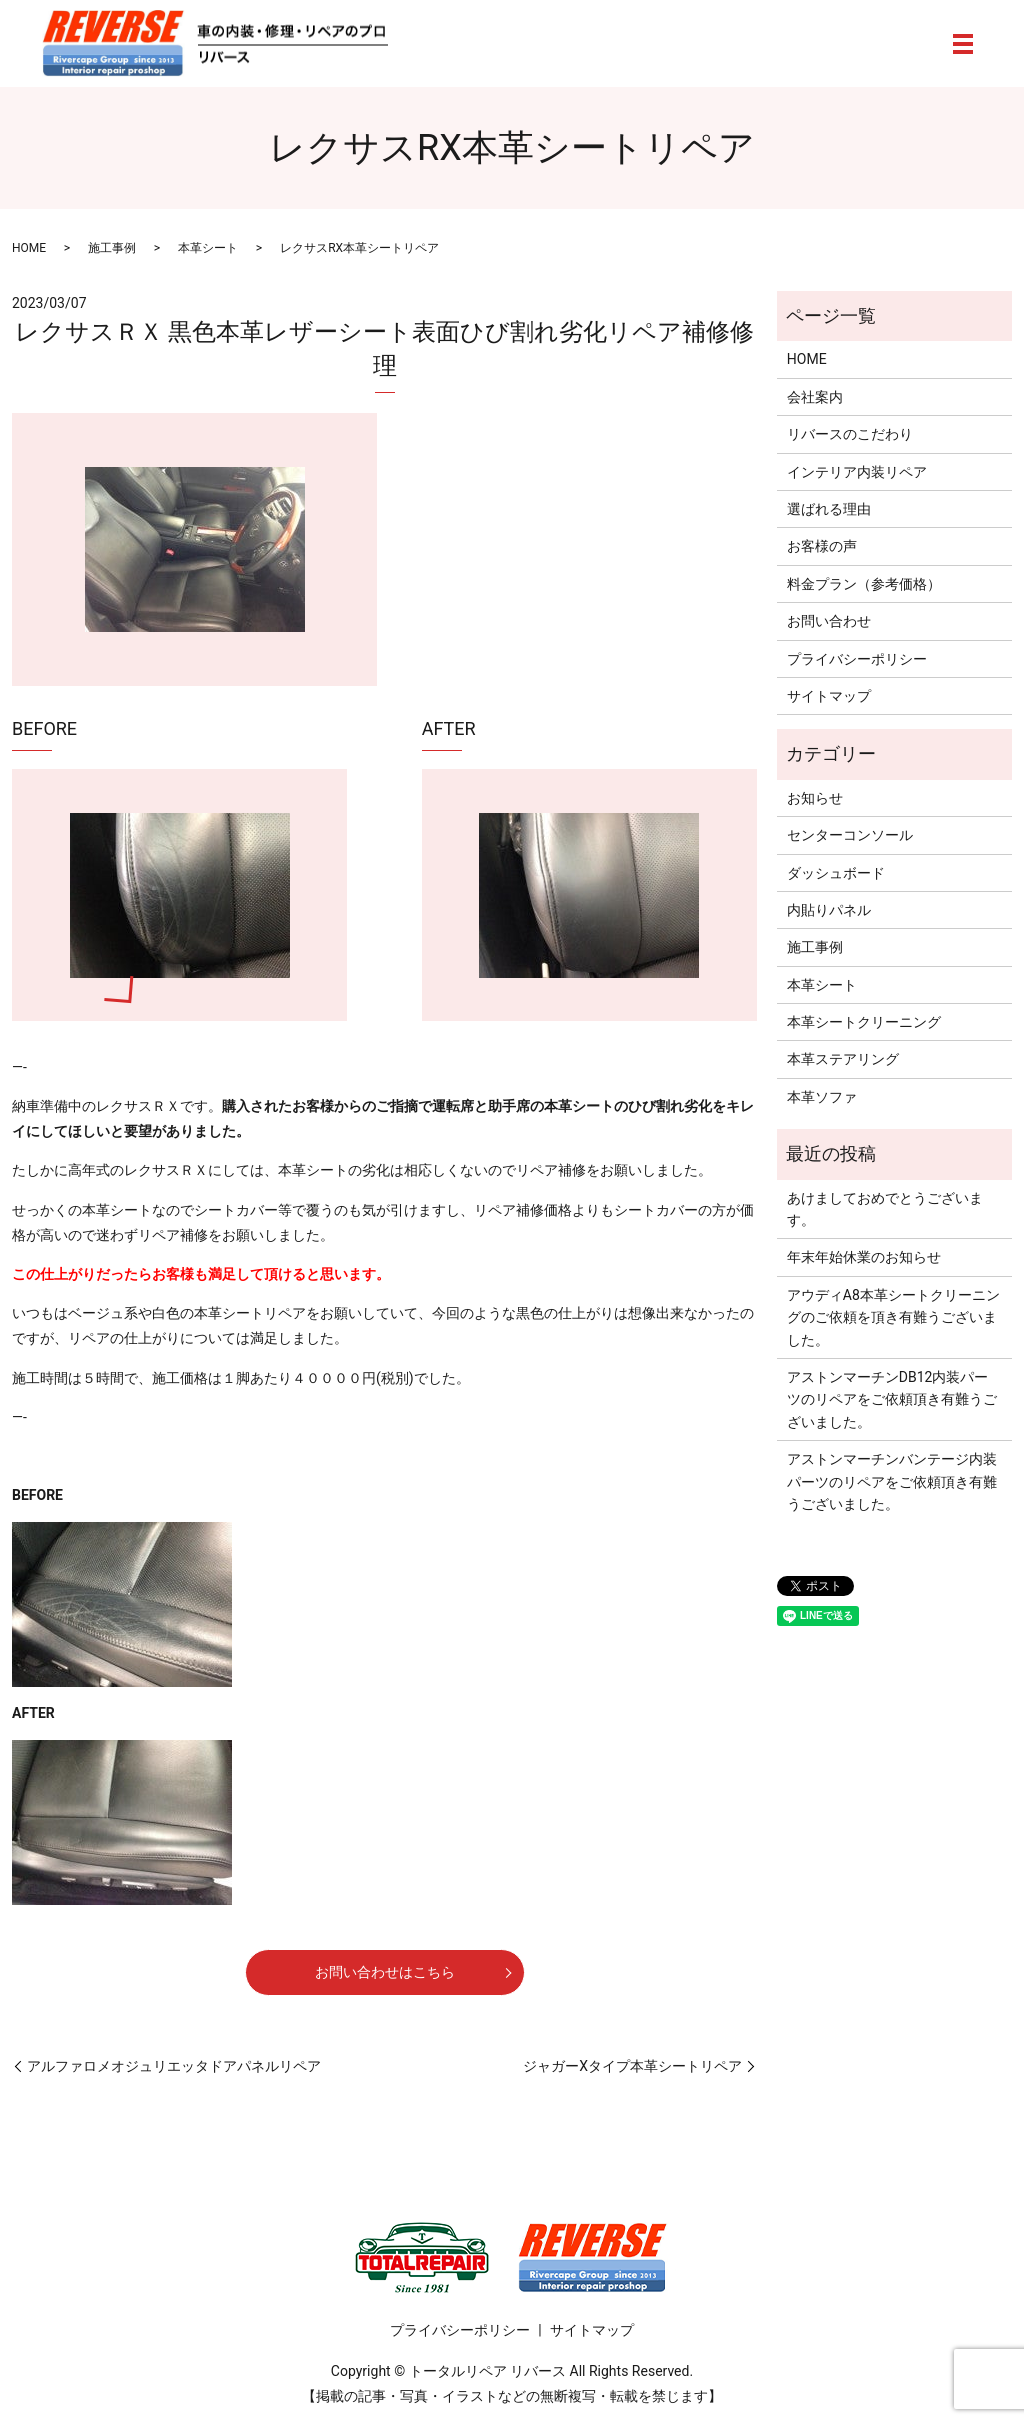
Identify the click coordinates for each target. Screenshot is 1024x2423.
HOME (29, 248)
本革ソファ (822, 1097)
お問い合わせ (829, 621)
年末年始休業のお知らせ (864, 1257)
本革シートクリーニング (864, 1022)
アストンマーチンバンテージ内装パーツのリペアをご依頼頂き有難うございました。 (892, 1481)
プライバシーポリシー (857, 659)
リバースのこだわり (850, 434)
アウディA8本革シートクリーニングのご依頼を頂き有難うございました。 (893, 1317)
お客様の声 (822, 546)
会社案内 (815, 397)
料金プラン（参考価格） (864, 584)
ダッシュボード (836, 873)
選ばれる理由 (829, 509)
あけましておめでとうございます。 (885, 1209)
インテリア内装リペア (857, 472)
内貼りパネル (829, 910)
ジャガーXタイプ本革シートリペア (632, 2066)
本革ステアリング (843, 1059)
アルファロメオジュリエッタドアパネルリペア (174, 2066)
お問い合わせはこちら (385, 1972)
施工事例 (112, 248)
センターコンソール (850, 835)
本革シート (208, 248)
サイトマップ (829, 696)
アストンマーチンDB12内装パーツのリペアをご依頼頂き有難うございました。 (892, 1399)
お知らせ (815, 798)
